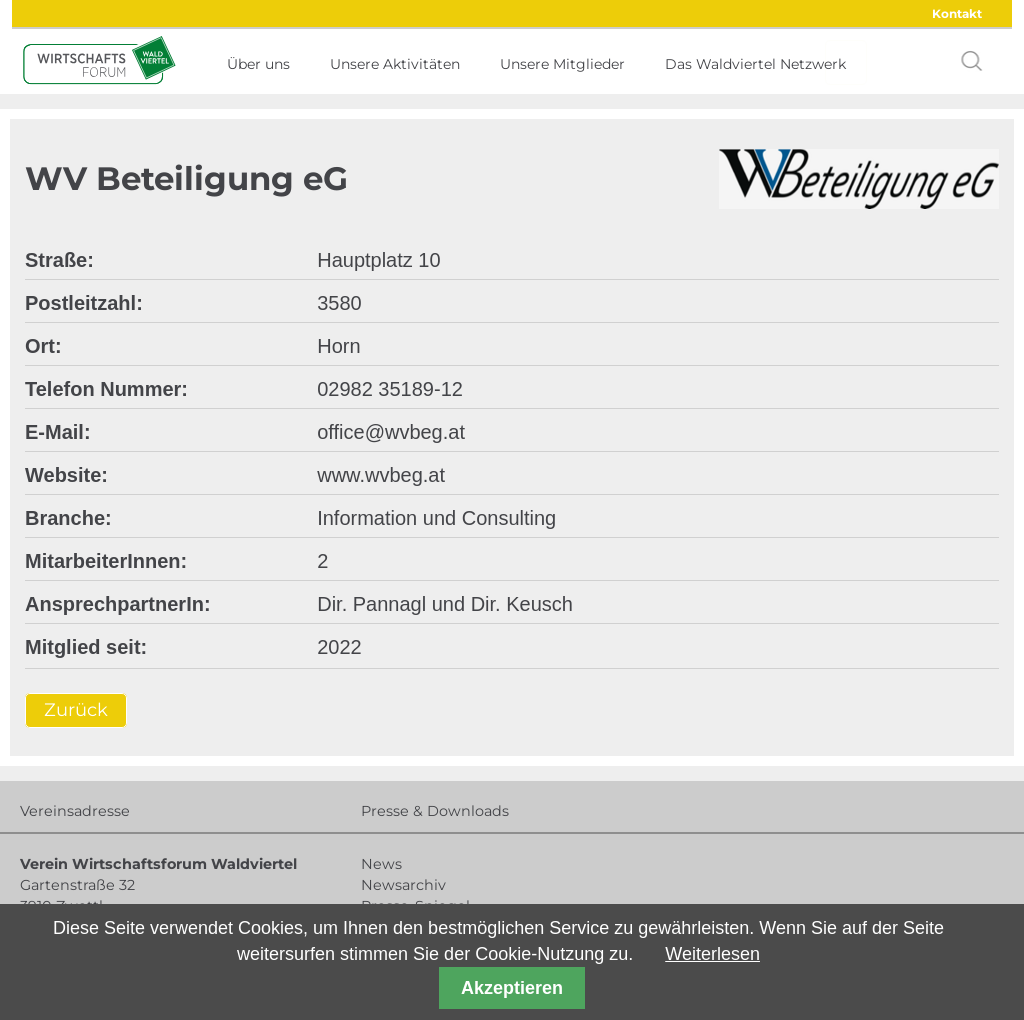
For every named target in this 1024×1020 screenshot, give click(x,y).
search (972, 61)
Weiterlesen (712, 954)
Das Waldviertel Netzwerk (755, 64)
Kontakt (957, 13)
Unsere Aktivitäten (395, 64)
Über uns (258, 64)
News (381, 864)
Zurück (76, 710)
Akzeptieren (512, 988)
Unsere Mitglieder (562, 64)
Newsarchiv (403, 885)
